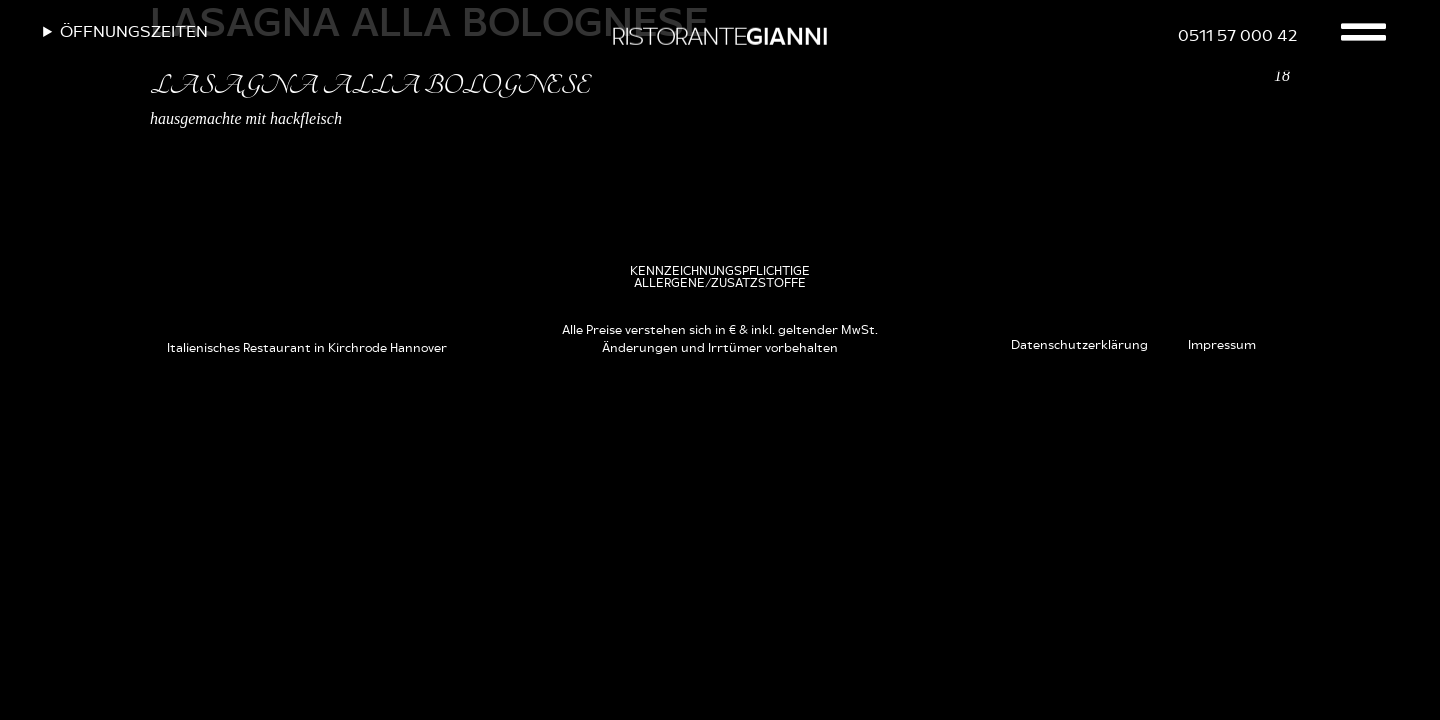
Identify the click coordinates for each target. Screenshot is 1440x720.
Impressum (1222, 345)
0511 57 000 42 (1237, 36)
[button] (719, 277)
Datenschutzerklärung (1079, 345)
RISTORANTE (719, 37)
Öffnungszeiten (134, 32)
